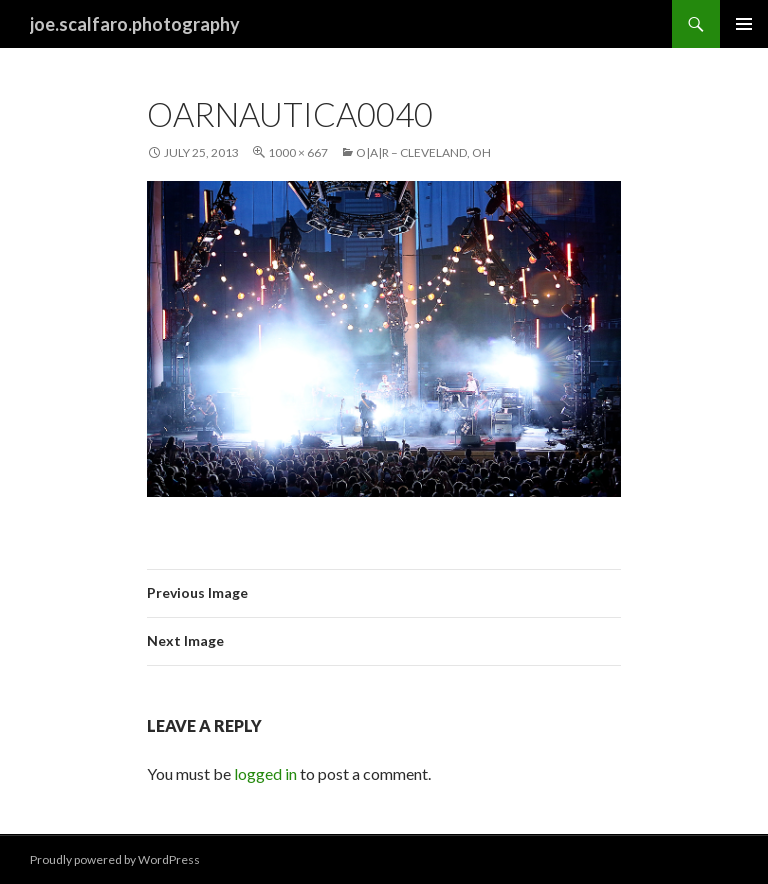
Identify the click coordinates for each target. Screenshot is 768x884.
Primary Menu (744, 24)
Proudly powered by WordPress (115, 859)
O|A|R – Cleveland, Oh (423, 152)
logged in (265, 773)
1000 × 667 (298, 152)
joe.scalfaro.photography (135, 24)
